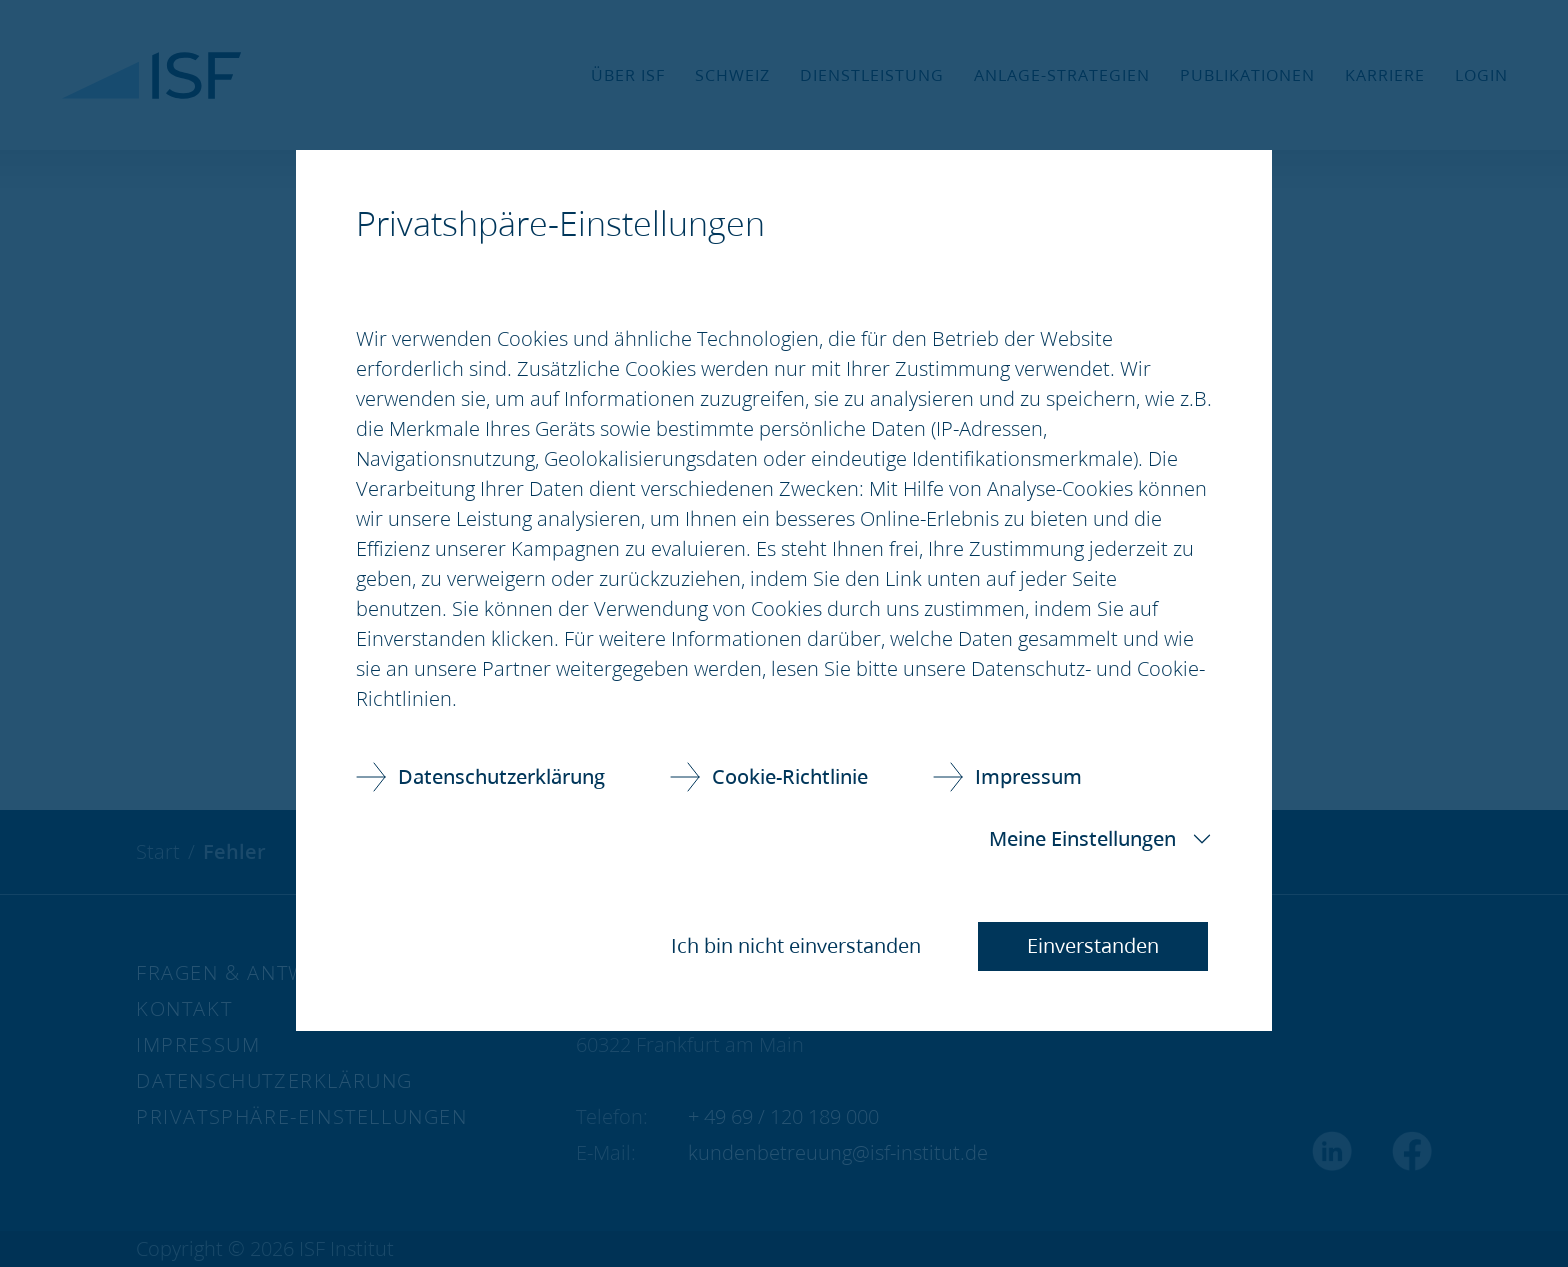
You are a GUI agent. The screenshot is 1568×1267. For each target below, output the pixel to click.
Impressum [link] (1028, 776)
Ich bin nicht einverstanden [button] (796, 945)
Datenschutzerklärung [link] (501, 776)
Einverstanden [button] (1093, 945)
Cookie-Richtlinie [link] (790, 776)
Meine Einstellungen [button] (1082, 838)
